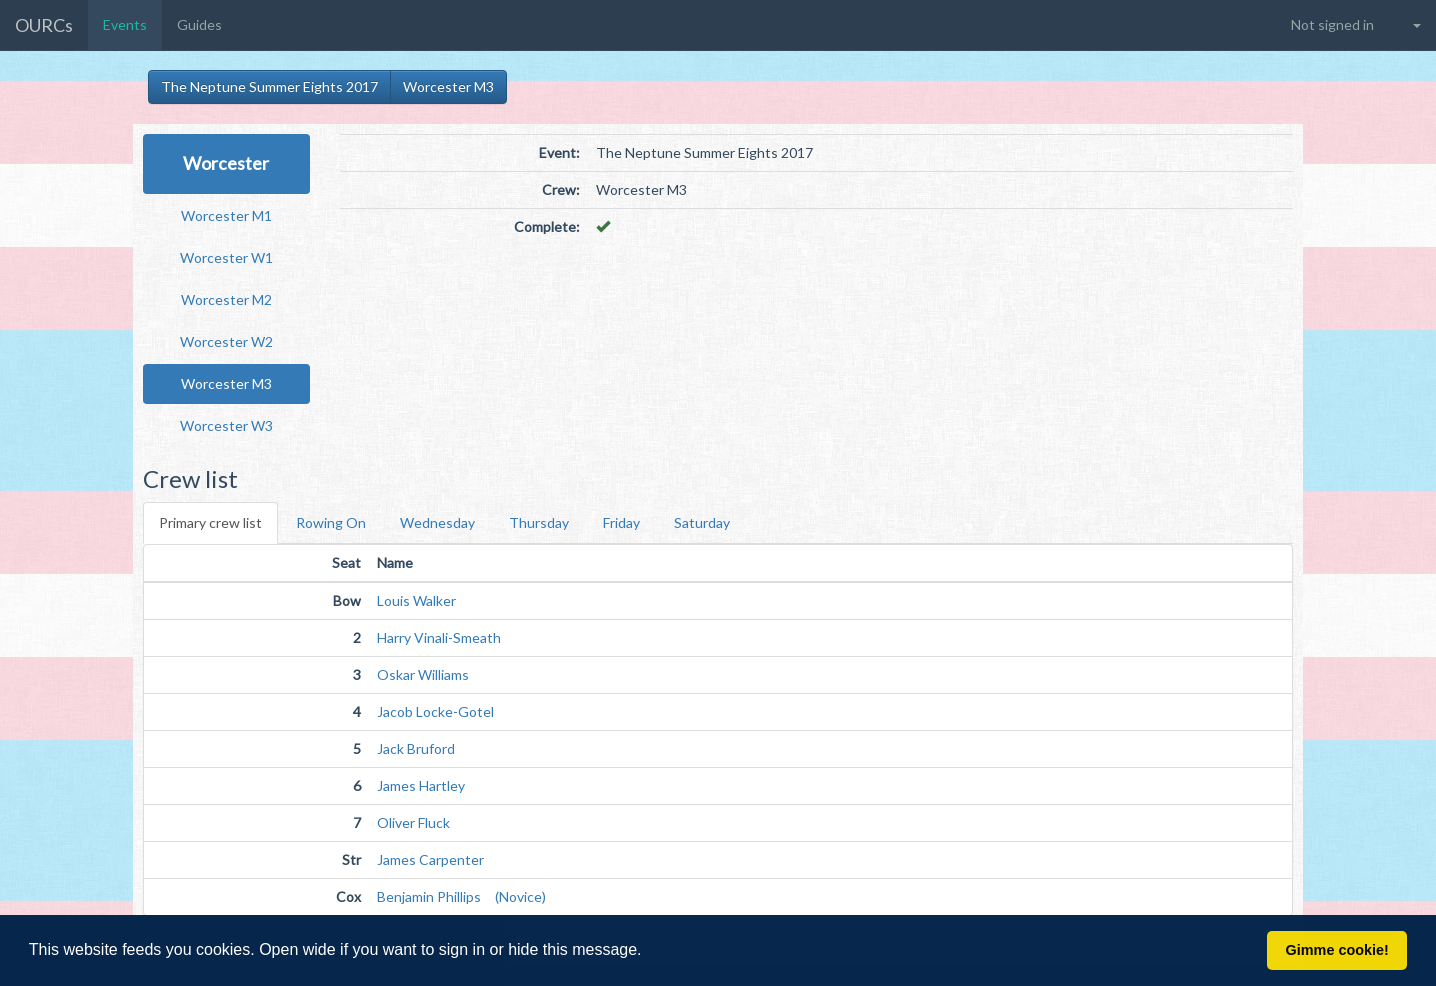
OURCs (44, 25)
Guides (199, 24)
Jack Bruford (416, 748)
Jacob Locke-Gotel (435, 711)
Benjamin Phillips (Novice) (461, 896)
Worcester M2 (226, 299)
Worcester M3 (448, 86)
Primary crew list (210, 522)
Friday (621, 522)
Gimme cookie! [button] (1337, 950)
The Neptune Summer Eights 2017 (269, 86)
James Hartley (421, 785)
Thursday (539, 522)
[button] (649, 952)
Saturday (702, 522)
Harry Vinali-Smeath (439, 637)
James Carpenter (430, 859)
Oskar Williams (423, 674)
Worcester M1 (226, 215)
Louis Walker (416, 600)
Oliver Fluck (413, 822)
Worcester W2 (226, 341)
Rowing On (331, 522)
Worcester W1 (226, 257)
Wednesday (437, 522)
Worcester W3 (226, 425)
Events (125, 24)
